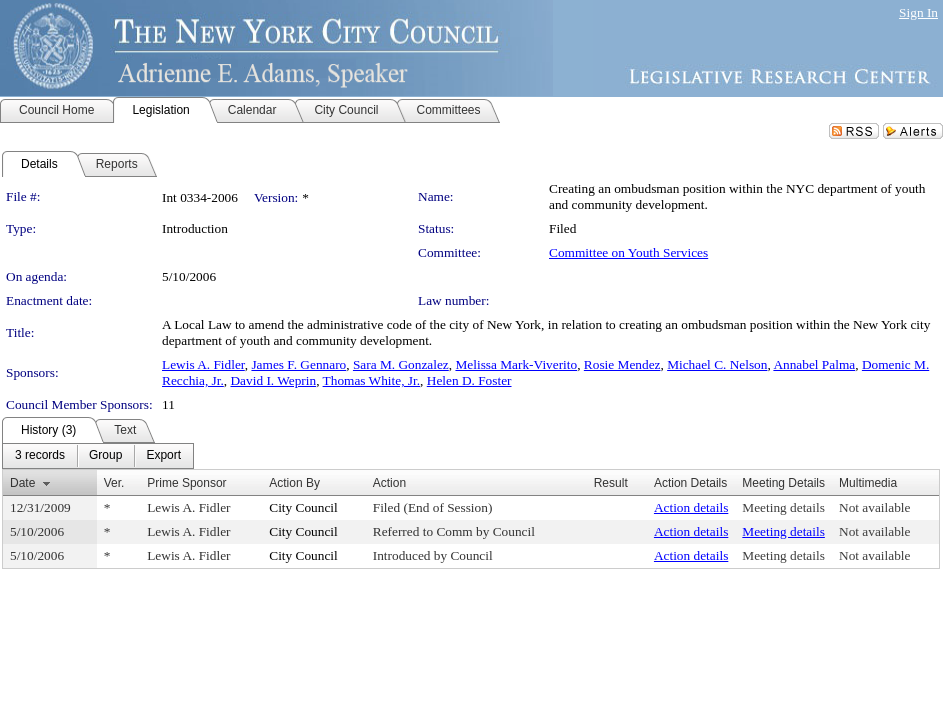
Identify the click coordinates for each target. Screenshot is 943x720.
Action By (294, 483)
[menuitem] (40, 456)
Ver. (114, 483)
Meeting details (783, 507)
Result (611, 483)
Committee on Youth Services (628, 252)
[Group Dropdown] (105, 456)
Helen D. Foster (469, 380)
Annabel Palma (814, 364)
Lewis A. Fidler (203, 364)
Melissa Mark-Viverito (516, 364)
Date (22, 483)
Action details (691, 507)
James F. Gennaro (298, 364)
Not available (874, 507)
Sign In (918, 12)
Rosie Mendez (622, 364)
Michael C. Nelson (717, 364)
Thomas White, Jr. (371, 380)
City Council (303, 507)
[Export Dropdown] (163, 456)
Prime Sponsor (186, 483)
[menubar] (98, 456)
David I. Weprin (273, 380)
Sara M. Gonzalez (401, 364)
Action (389, 483)
